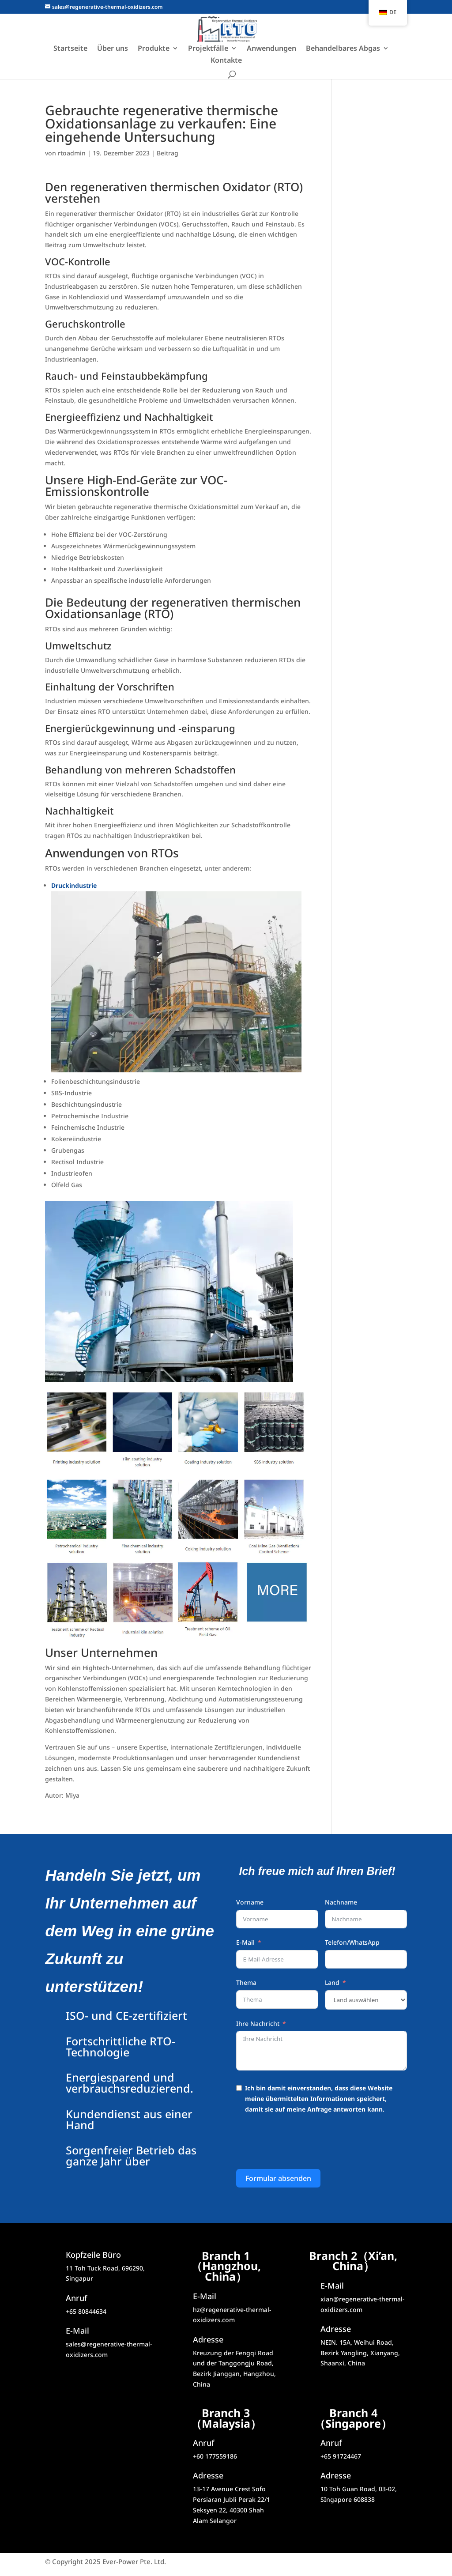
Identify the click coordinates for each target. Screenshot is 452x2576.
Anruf (203, 2442)
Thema (246, 1982)
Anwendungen (271, 49)
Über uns (112, 49)
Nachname (341, 1902)
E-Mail (245, 1942)
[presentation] (303, 2143)
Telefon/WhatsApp (352, 1942)
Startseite (70, 49)
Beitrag (167, 153)
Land (332, 1982)
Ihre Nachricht (257, 2023)
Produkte (154, 49)
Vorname (250, 1902)
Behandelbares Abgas (343, 49)
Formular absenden (278, 2178)
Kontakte (226, 61)
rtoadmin (72, 153)
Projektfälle (208, 49)
